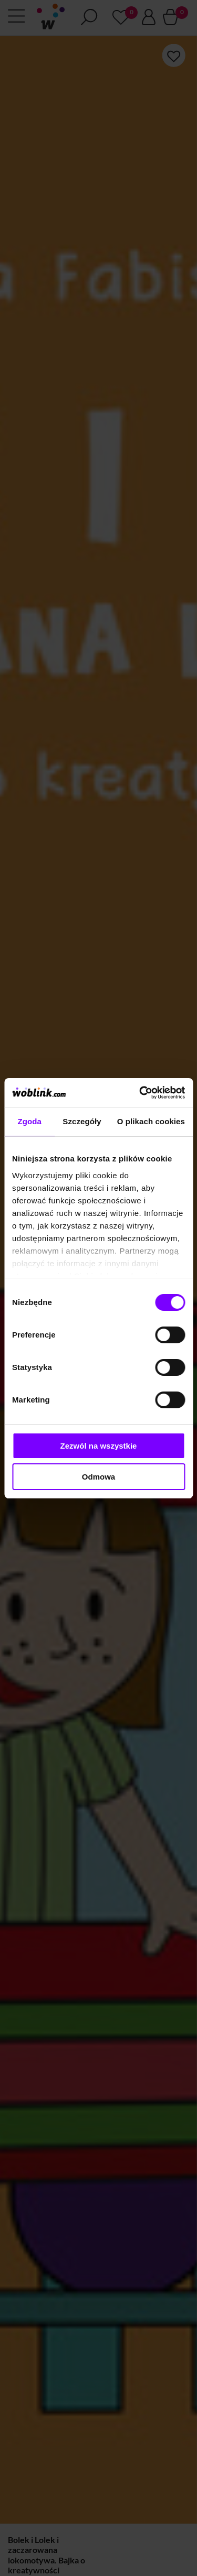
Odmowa (98, 1476)
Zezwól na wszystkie (98, 1445)
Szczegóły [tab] (82, 1121)
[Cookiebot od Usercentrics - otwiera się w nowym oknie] (140, 1093)
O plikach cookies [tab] (151, 1121)
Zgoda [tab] (29, 1121)
